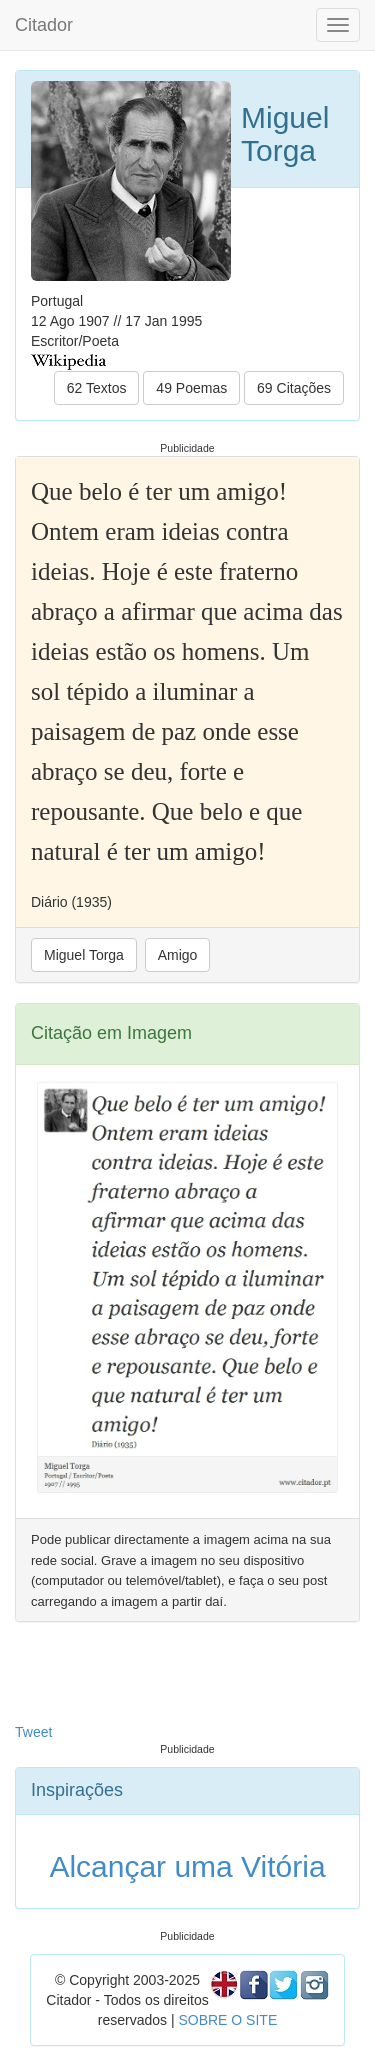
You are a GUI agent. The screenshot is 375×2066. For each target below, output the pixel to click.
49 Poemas (191, 388)
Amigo (178, 955)
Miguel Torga (84, 955)
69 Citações (294, 388)
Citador (44, 25)
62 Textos (97, 388)
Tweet (33, 1732)
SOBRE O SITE (227, 2020)
